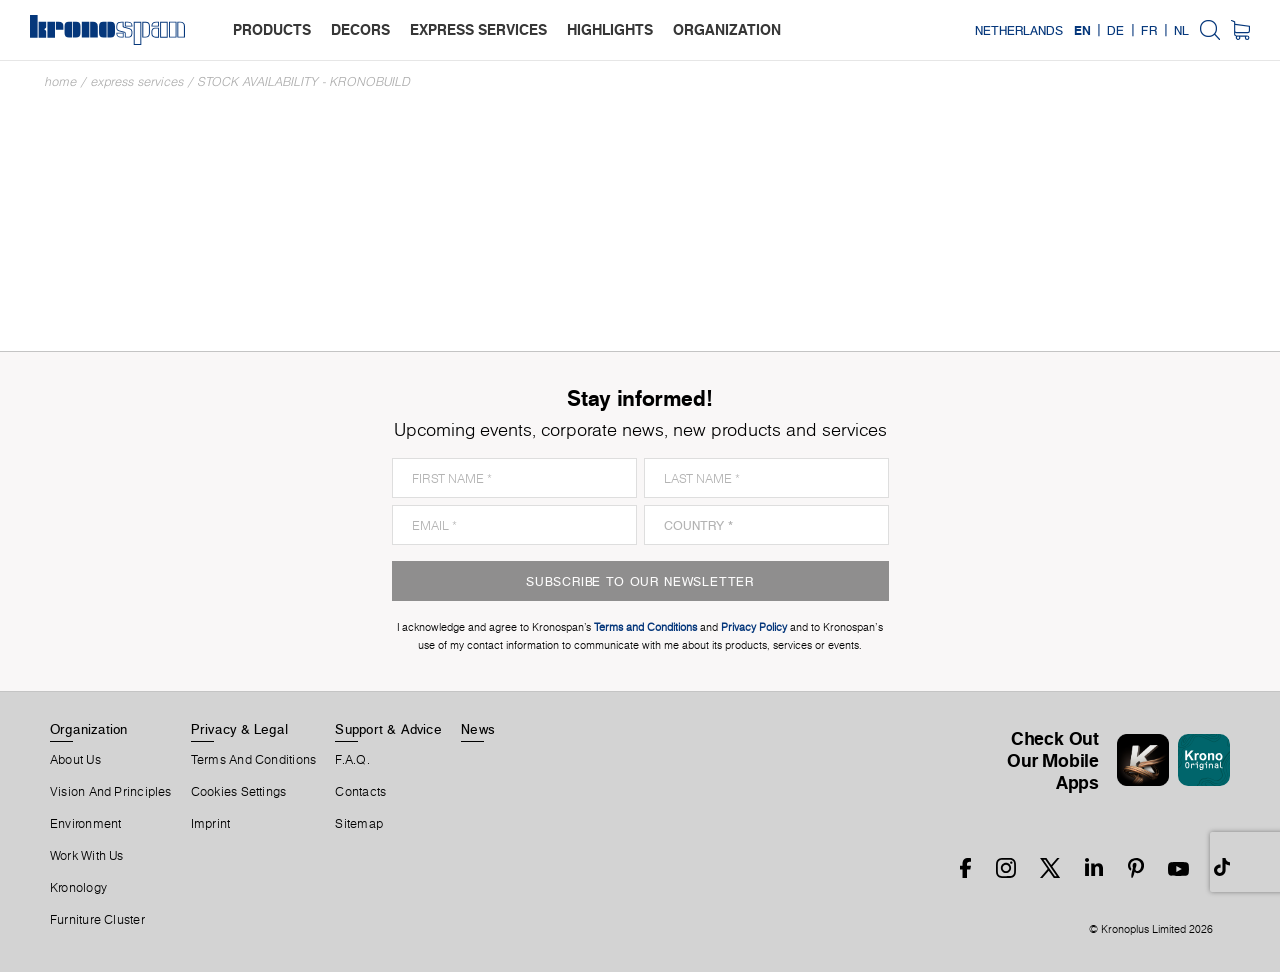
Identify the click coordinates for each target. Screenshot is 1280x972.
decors (360, 29)
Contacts (360, 792)
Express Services (137, 81)
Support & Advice (388, 729)
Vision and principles (111, 792)
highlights (610, 29)
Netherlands (1019, 30)
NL (1181, 30)
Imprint (211, 824)
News (478, 729)
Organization (89, 729)
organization (727, 29)
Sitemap (359, 824)
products (272, 29)
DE (1115, 30)
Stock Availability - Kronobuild (304, 81)
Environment (85, 824)
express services (478, 29)
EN (1082, 30)
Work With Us (87, 856)
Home (61, 81)
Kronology (78, 888)
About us (75, 760)
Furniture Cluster (97, 920)
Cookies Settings (239, 792)
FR (1149, 30)
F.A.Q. (352, 760)
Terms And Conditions (253, 760)
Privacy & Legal (239, 729)
